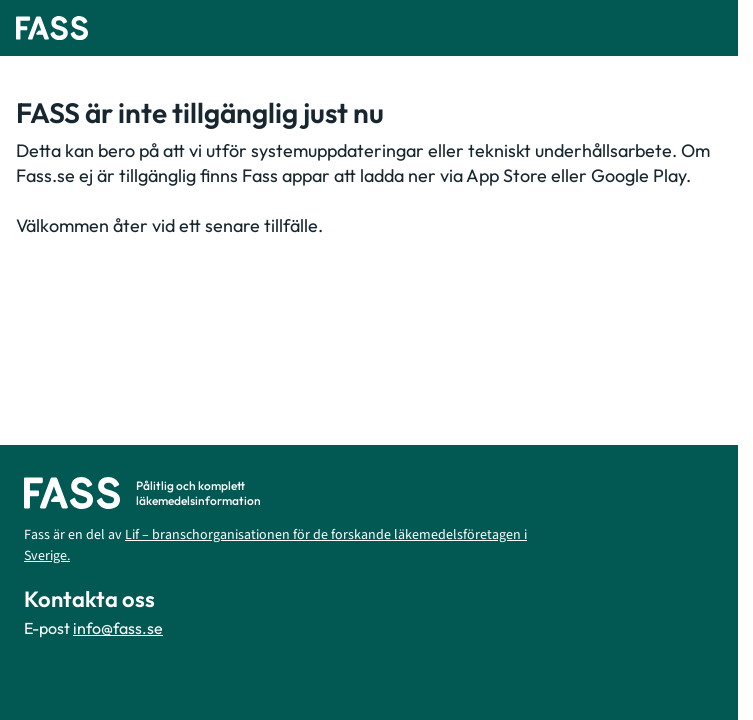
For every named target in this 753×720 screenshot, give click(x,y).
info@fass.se (118, 628)
